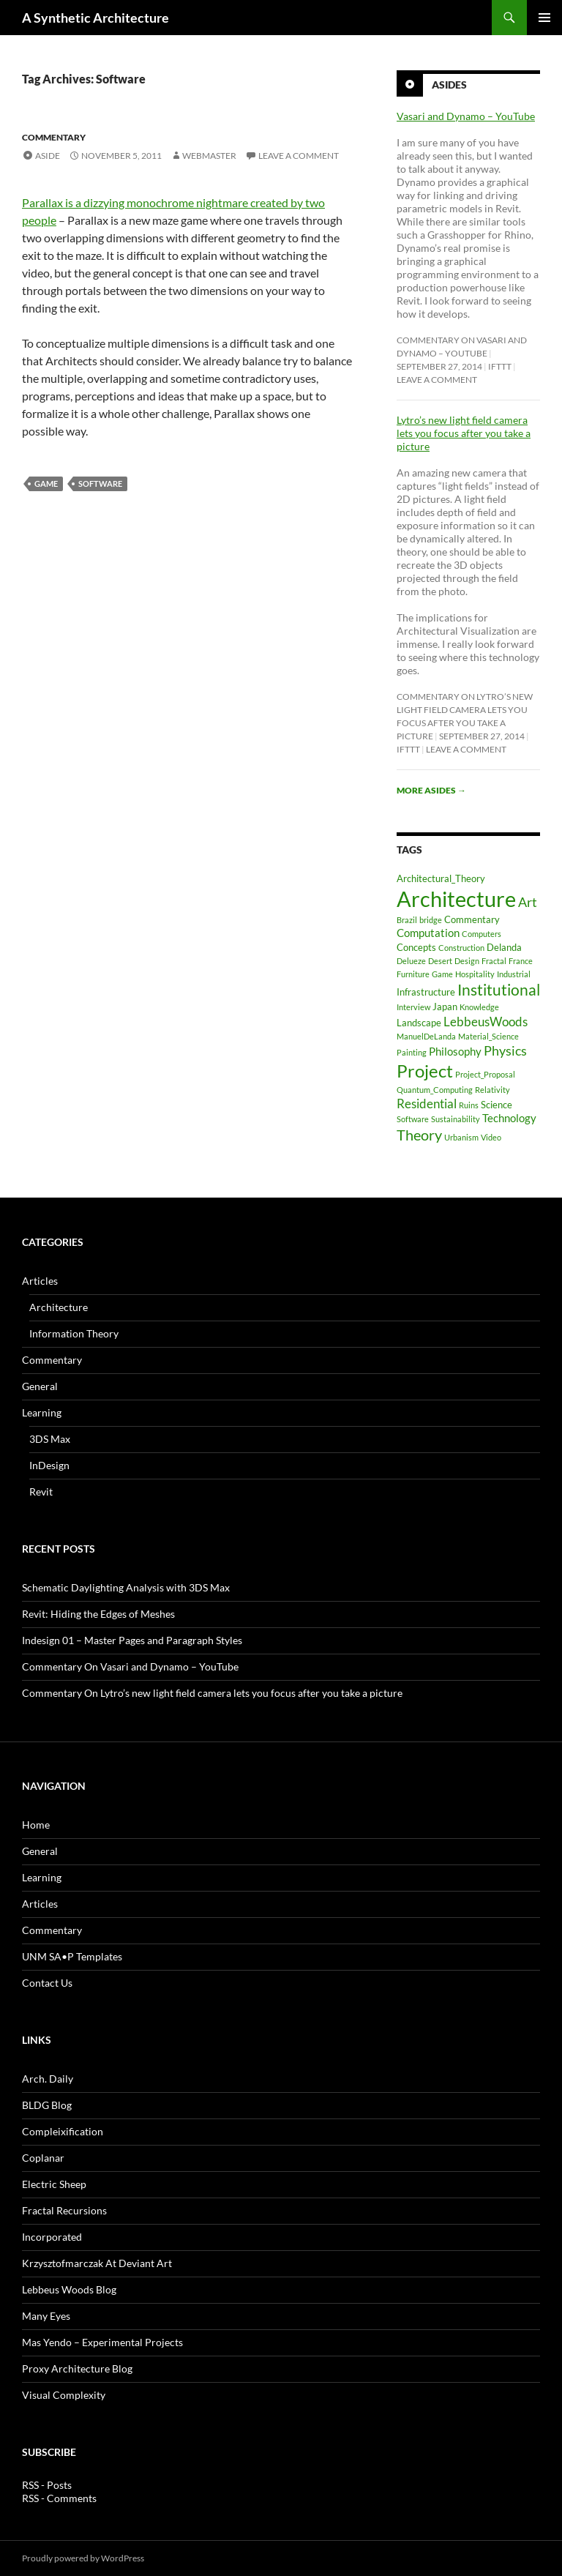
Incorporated (52, 2236)
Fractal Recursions (64, 2210)
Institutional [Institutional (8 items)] (498, 989)
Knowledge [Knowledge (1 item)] (479, 1007)
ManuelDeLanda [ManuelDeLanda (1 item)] (426, 1036)
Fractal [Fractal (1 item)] (494, 961)
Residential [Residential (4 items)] (427, 1103)
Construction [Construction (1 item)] (461, 947)
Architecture (58, 1307)
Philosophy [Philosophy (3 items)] (455, 1051)
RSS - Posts (47, 2485)
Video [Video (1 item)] (491, 1137)
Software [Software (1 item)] (413, 1119)
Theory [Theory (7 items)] (419, 1134)
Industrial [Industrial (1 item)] (514, 974)
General (40, 1386)
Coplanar (43, 2157)
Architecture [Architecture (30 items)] (456, 898)
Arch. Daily (47, 2078)
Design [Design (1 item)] (466, 961)
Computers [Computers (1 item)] (481, 933)
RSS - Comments (59, 2498)
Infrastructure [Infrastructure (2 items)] (426, 992)
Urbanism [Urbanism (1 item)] (461, 1137)
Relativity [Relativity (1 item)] (492, 1089)
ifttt (500, 366)
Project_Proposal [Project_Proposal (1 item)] (485, 1074)
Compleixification (62, 2131)
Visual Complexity (63, 2395)
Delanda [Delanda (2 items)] (504, 947)
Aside (47, 155)
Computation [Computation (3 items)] (428, 932)
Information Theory (74, 1333)
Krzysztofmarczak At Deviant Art (97, 2263)
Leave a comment (298, 155)
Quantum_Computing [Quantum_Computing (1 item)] (435, 1089)
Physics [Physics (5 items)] (505, 1050)
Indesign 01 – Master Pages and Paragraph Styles (132, 1640)
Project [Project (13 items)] (425, 1070)
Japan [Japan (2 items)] (444, 1006)
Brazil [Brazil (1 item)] (407, 920)
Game (46, 483)
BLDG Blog (47, 2105)
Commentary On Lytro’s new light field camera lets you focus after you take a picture (212, 1693)
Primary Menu (544, 17)
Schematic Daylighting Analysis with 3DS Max (126, 1587)
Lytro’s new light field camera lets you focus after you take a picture (464, 433)
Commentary (54, 137)
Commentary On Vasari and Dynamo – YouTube (130, 1666)
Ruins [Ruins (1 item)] (469, 1105)
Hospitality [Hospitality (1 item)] (475, 974)
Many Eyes (46, 2316)
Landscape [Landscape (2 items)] (419, 1022)
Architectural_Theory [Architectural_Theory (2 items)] (441, 878)
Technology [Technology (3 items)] (509, 1117)
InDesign (49, 1465)
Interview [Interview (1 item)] (413, 1007)
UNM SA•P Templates (72, 1956)
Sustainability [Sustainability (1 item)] (455, 1119)
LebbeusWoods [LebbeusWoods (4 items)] (485, 1021)
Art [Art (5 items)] (527, 902)
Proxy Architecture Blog (77, 2368)
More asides (431, 790)
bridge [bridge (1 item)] (430, 920)
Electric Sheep (54, 2184)
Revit (41, 1491)
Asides (449, 84)
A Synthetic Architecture (95, 18)
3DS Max (49, 1439)
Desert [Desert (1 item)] (440, 961)
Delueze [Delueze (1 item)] (411, 961)
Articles (40, 1280)
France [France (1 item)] (521, 961)
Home (36, 1824)
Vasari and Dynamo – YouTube (466, 116)
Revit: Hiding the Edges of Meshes (98, 1614)
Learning (41, 1412)
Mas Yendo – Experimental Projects (102, 2342)
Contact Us (47, 1982)
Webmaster (209, 155)
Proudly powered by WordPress (83, 2558)
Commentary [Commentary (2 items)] (472, 919)
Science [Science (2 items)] (496, 1104)
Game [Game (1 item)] (442, 974)
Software (100, 483)
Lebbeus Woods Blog (69, 2289)
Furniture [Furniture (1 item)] (413, 974)
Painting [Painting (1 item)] (412, 1052)
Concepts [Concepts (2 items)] (416, 947)
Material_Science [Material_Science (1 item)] (488, 1036)
